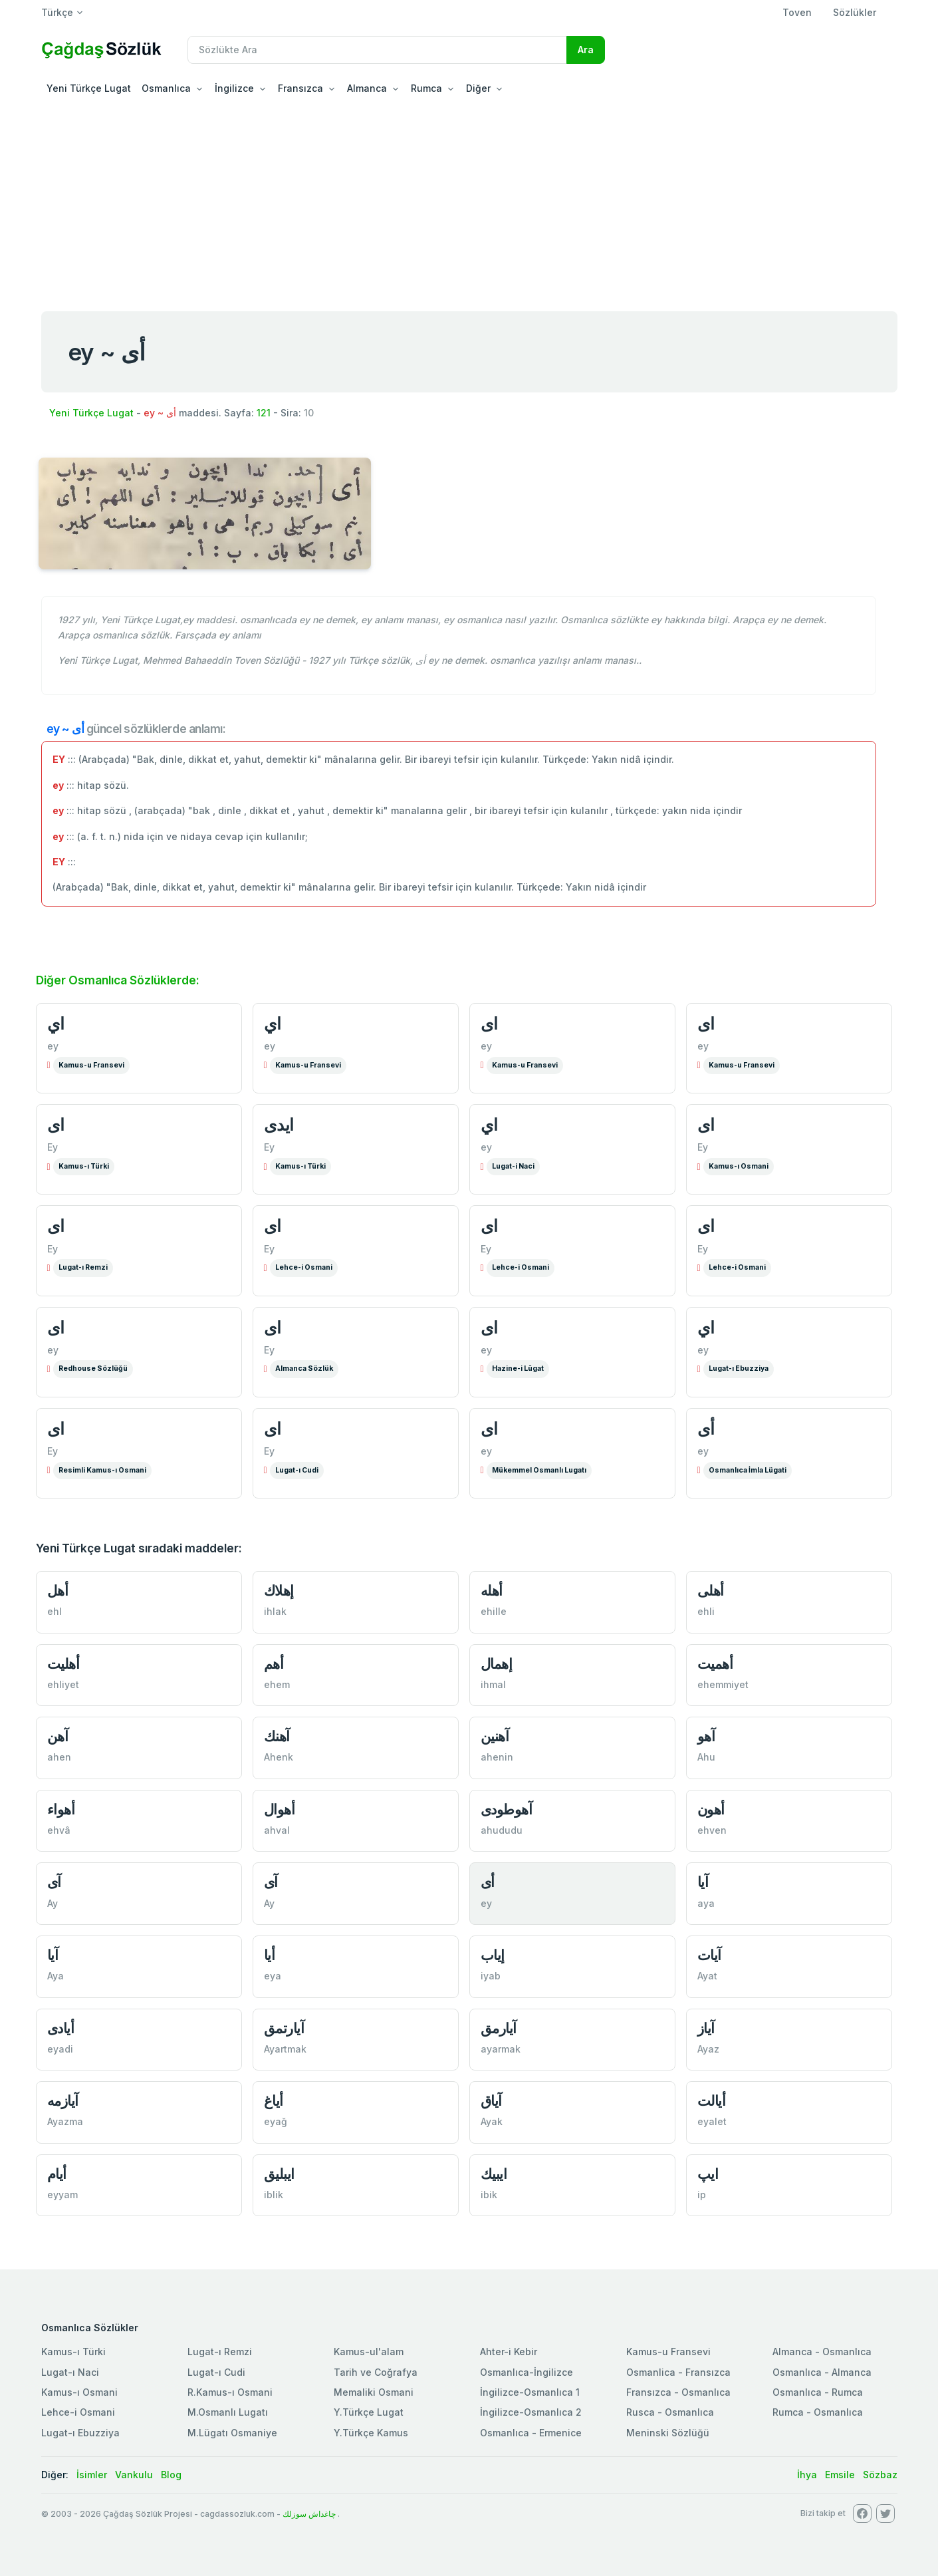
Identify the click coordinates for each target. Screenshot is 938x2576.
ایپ (708, 2174)
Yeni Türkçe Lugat (89, 88)
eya (272, 1975)
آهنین (495, 1736)
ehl (54, 1611)
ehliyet (63, 1684)
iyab (491, 1975)
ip (701, 2194)
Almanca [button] (367, 88)
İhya (807, 2474)
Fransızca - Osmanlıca (678, 2392)
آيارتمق (284, 2028)
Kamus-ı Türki (84, 1166)
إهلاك (279, 1590)
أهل (57, 1590)
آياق (491, 2100)
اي (55, 1024)
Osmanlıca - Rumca (817, 2392)
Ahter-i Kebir (508, 2351)
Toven (797, 12)
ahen (59, 1757)
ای (489, 1024)
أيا (269, 1955)
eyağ (275, 2121)
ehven (712, 1830)
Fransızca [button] (300, 88)
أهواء (61, 1809)
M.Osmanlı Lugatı (227, 2412)
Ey (52, 1147)
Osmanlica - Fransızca (678, 2372)
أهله (492, 1590)
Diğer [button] (478, 88)
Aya (55, 1975)
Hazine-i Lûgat (518, 1368)
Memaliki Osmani (373, 2392)
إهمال (497, 1663)
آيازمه (62, 2100)
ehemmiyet (723, 1684)
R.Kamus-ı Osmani (230, 2392)
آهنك (277, 1736)
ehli (706, 1611)
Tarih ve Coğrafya (375, 2372)
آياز (706, 2028)
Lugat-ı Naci (70, 2372)
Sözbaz (880, 2474)
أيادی (60, 2028)
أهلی (710, 1590)
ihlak (275, 1611)
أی (706, 1429)
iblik (273, 2194)
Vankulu (134, 2474)
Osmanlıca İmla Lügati (747, 1470)
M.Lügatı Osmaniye (232, 2432)
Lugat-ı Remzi (83, 1267)
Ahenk (278, 1757)
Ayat (707, 1975)
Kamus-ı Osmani (738, 1166)
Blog (171, 2474)
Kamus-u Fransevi (91, 1065)
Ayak (492, 2121)
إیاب (493, 1955)
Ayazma (65, 2121)
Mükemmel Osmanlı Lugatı (539, 1470)
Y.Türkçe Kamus (371, 2432)
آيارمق (499, 2028)
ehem (277, 1684)
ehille (494, 1611)
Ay (52, 1903)
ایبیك (494, 2174)
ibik (489, 2194)
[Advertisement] (469, 202)
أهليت (63, 1663)
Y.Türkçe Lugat (369, 2412)
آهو (706, 1736)
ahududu (502, 1830)
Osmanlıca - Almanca (822, 2372)
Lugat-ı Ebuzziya (738, 1368)
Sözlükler (854, 12)
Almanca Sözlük (304, 1368)
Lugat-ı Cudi (296, 1470)
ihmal (493, 1684)
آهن (57, 1736)
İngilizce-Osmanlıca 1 (530, 2392)
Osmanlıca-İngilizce (526, 2372)
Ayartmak (285, 2049)
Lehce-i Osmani (303, 1267)
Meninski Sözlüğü (667, 2432)
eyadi (60, 2049)
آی (54, 1882)
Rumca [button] (426, 88)
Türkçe (57, 12)
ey (53, 1046)
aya (706, 1903)
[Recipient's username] (377, 50)
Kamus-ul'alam (369, 2351)
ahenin (497, 1757)
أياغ (273, 2100)
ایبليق (279, 2174)
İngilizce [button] (234, 88)
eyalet (712, 2121)
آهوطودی (506, 1809)
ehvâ (58, 1830)
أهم (274, 1663)
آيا (53, 1955)
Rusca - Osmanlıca (670, 2412)
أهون (711, 1809)
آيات (709, 1955)
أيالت (711, 2100)
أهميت (715, 1663)
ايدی (279, 1125)
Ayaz (708, 2049)
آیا (703, 1882)
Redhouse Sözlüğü (93, 1368)
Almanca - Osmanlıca (822, 2351)
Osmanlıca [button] (166, 88)
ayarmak (501, 2049)
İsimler (91, 2474)
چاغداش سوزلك (309, 2514)
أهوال (279, 1809)
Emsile (840, 2474)
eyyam (62, 2194)
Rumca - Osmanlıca (817, 2412)
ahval (277, 1830)
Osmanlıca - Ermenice (531, 2432)
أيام (56, 2174)
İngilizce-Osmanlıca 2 (531, 2412)
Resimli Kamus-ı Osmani (102, 1470)
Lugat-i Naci (513, 1166)
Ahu (706, 1757)
